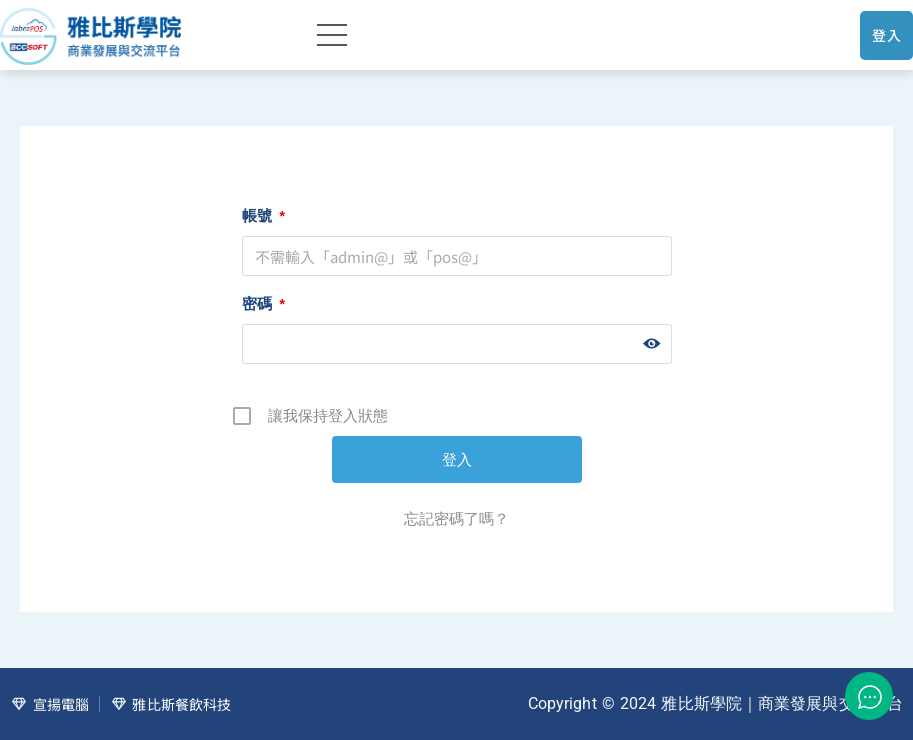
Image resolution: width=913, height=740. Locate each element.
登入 (886, 35)
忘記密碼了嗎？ (456, 518)
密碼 (263, 303)
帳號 (263, 215)
